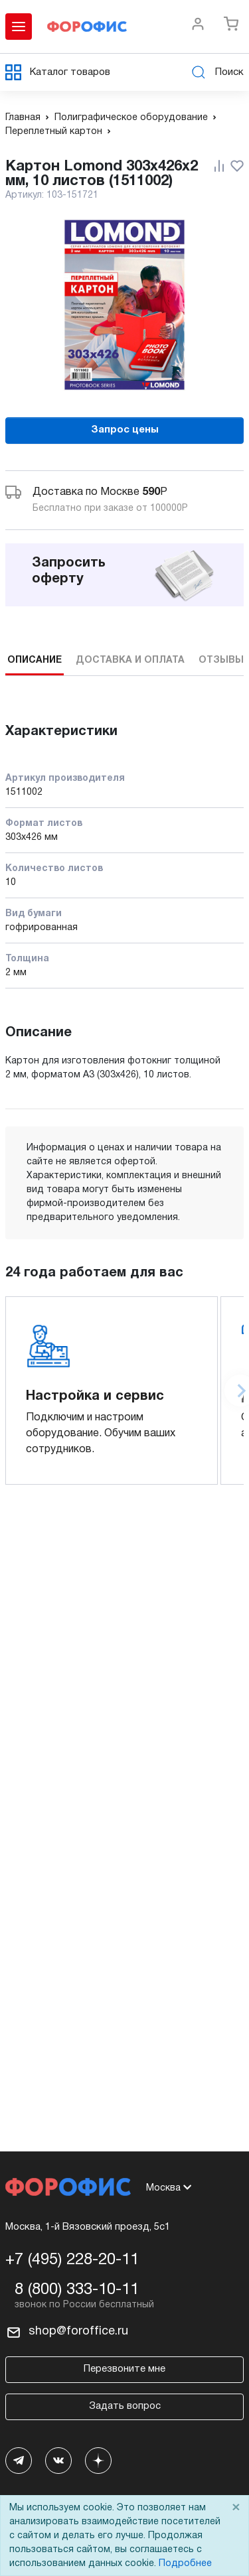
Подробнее (185, 2563)
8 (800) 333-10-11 (77, 2290)
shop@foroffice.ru (78, 2331)
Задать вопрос (125, 2406)
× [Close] (236, 2508)
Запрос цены (125, 430)
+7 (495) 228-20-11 (72, 2260)
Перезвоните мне (124, 2369)
